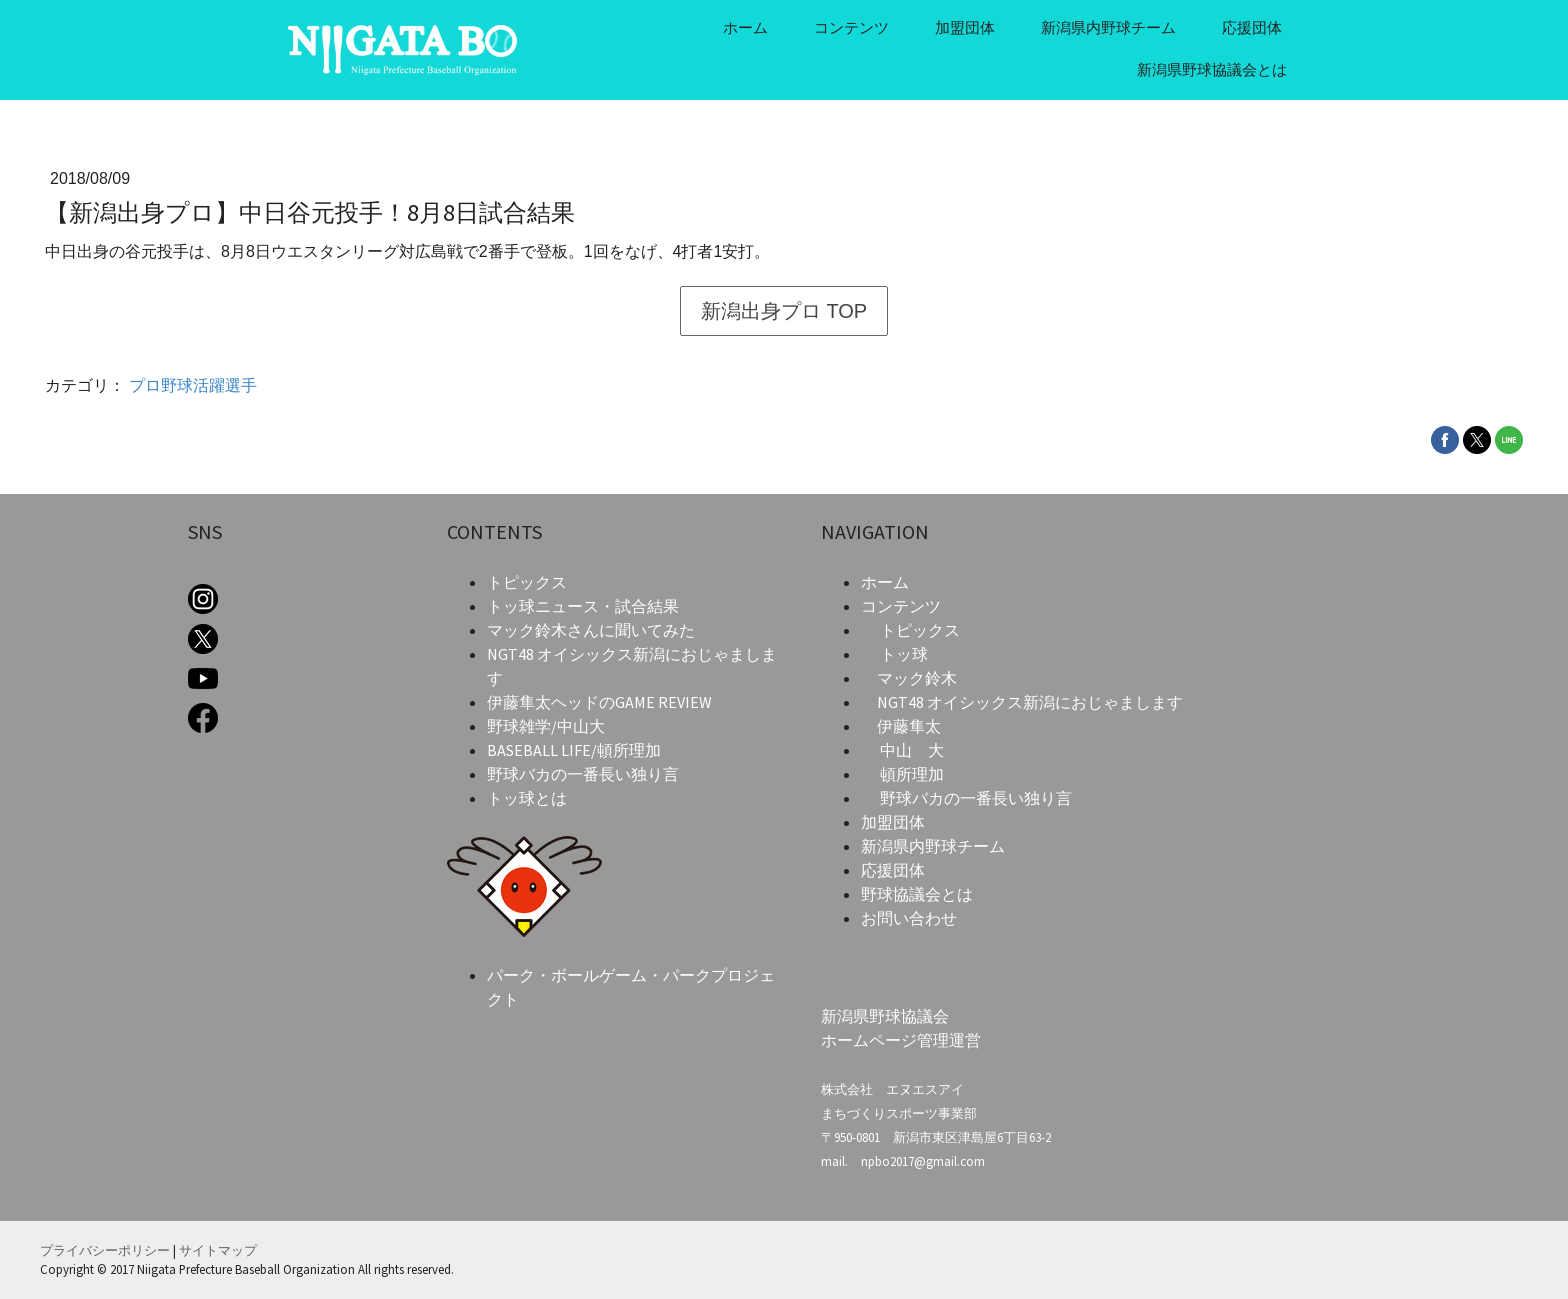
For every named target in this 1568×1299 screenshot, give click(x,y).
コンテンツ (851, 27)
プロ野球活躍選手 (193, 385)
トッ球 (904, 654)
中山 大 (912, 750)
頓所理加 (912, 774)
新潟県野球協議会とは (1212, 69)
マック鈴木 (917, 678)
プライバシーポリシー (105, 1250)
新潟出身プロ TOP (784, 311)
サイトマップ (218, 1250)
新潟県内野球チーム (1108, 27)
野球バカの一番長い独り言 (976, 798)
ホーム (745, 27)
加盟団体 (965, 27)
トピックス (920, 630)
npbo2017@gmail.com (923, 1161)
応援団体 (1252, 27)
